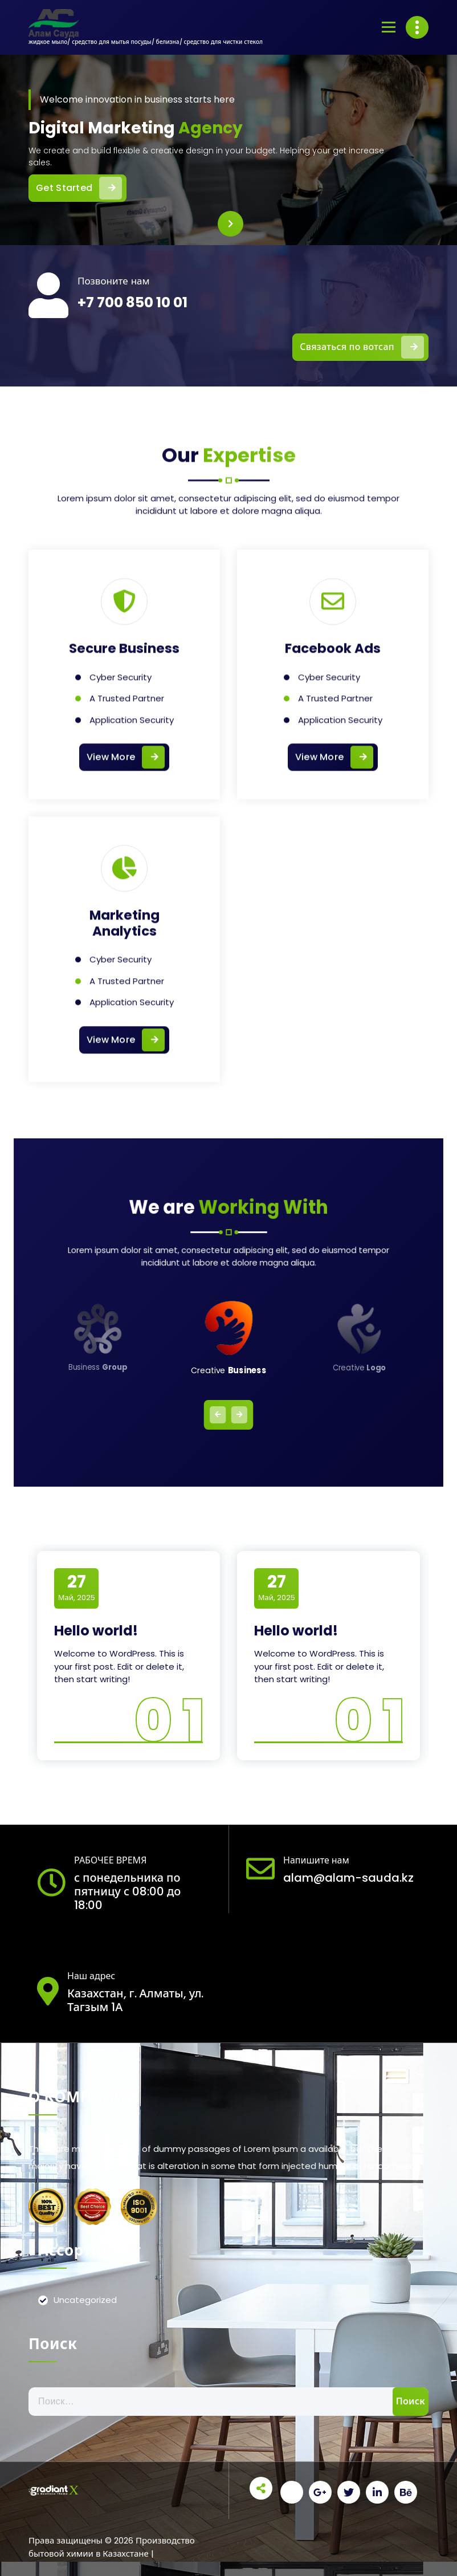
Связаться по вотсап (362, 347)
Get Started (81, 187)
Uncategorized (85, 2300)
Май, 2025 (76, 1587)
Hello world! (96, 1630)
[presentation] (230, 224)
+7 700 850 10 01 (132, 302)
